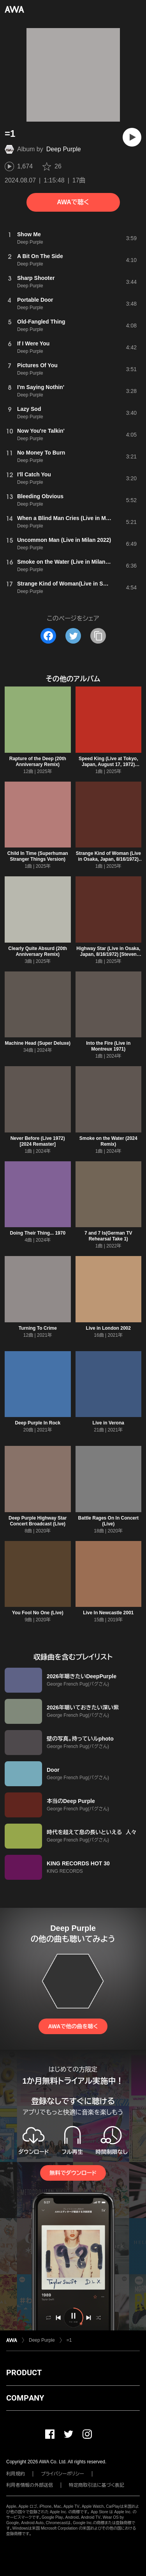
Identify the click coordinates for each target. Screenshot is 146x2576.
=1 (69, 2340)
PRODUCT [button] (24, 2372)
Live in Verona (108, 1423)
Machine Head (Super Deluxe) (37, 1043)
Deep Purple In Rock (37, 1423)
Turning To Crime (38, 1328)
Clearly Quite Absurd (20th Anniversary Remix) (37, 951)
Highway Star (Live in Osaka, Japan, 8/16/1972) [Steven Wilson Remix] (108, 954)
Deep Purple (63, 149)
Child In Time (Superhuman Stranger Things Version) (37, 856)
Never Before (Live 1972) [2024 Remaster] (38, 1141)
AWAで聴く (73, 202)
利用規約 (15, 2474)
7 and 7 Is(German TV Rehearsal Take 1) (108, 1236)
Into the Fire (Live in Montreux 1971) (108, 1046)
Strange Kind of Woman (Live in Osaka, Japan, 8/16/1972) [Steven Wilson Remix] (108, 859)
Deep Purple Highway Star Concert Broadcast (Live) (38, 1521)
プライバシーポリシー (62, 2474)
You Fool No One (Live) (37, 1612)
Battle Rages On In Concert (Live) (108, 1521)
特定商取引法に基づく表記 (96, 2485)
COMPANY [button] (25, 2398)
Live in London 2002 (108, 1328)
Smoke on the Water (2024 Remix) (108, 1141)
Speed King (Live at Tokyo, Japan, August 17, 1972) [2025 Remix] (108, 764)
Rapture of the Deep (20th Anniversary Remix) (37, 761)
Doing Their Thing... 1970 (37, 1233)
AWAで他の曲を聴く (73, 2026)
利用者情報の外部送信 (29, 2485)
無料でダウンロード (72, 2173)
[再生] (132, 137)
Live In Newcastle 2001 (108, 1612)
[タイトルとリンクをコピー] (98, 636)
